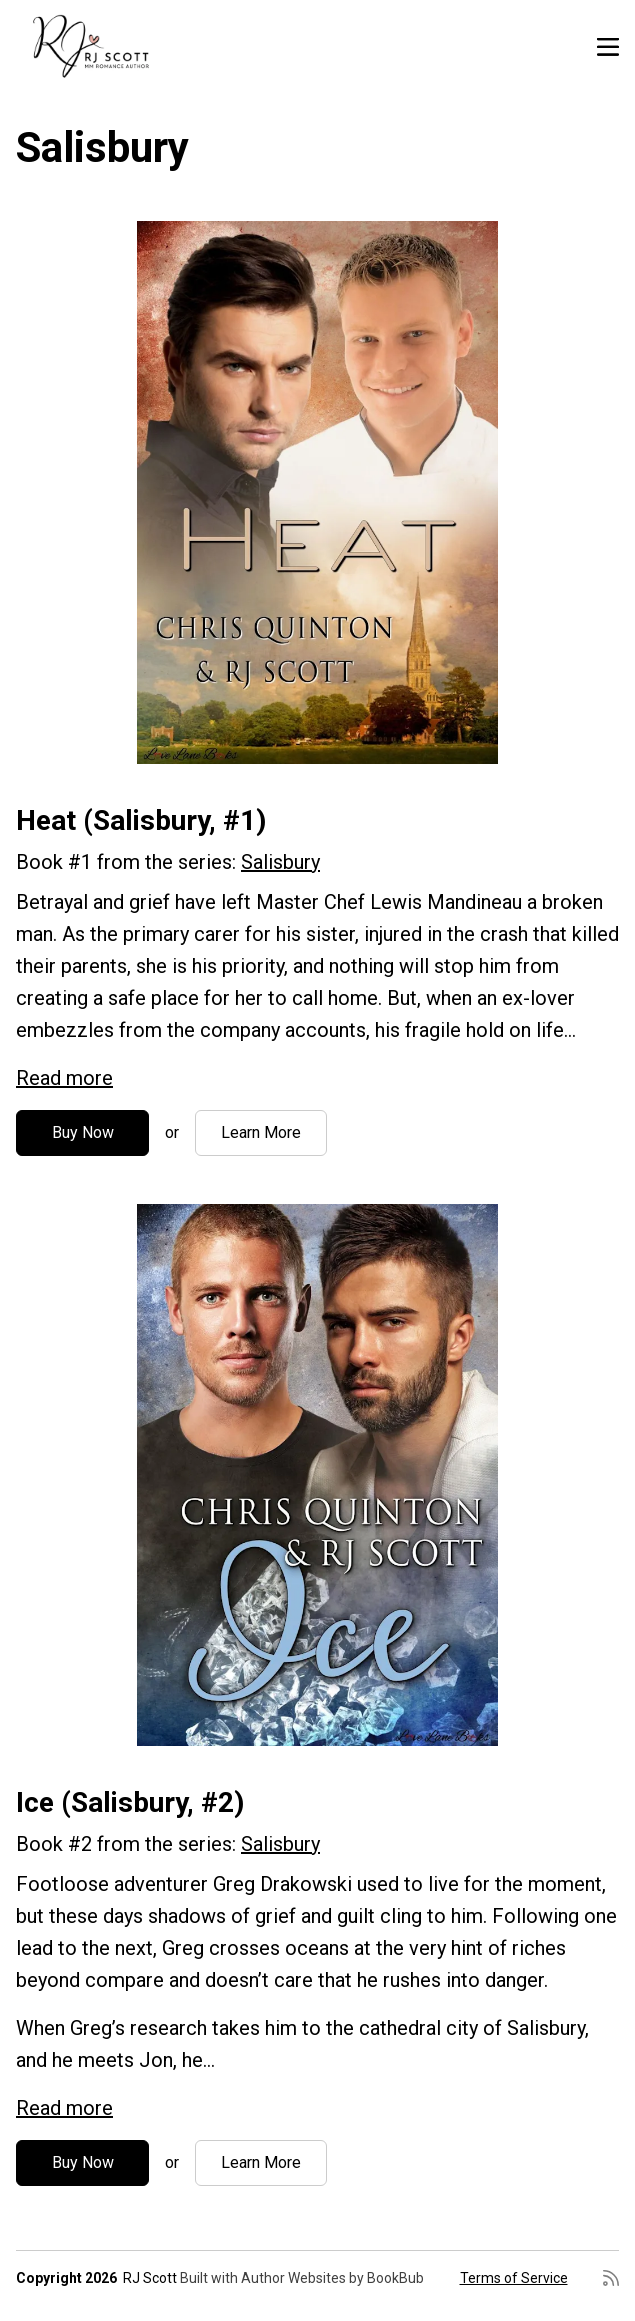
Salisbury (280, 862)
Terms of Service (514, 2278)
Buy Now (83, 1132)
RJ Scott (150, 2278)
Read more (64, 1078)
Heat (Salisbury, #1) (141, 820)
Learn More (261, 1132)
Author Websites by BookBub (332, 2278)
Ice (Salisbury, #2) (130, 1802)
